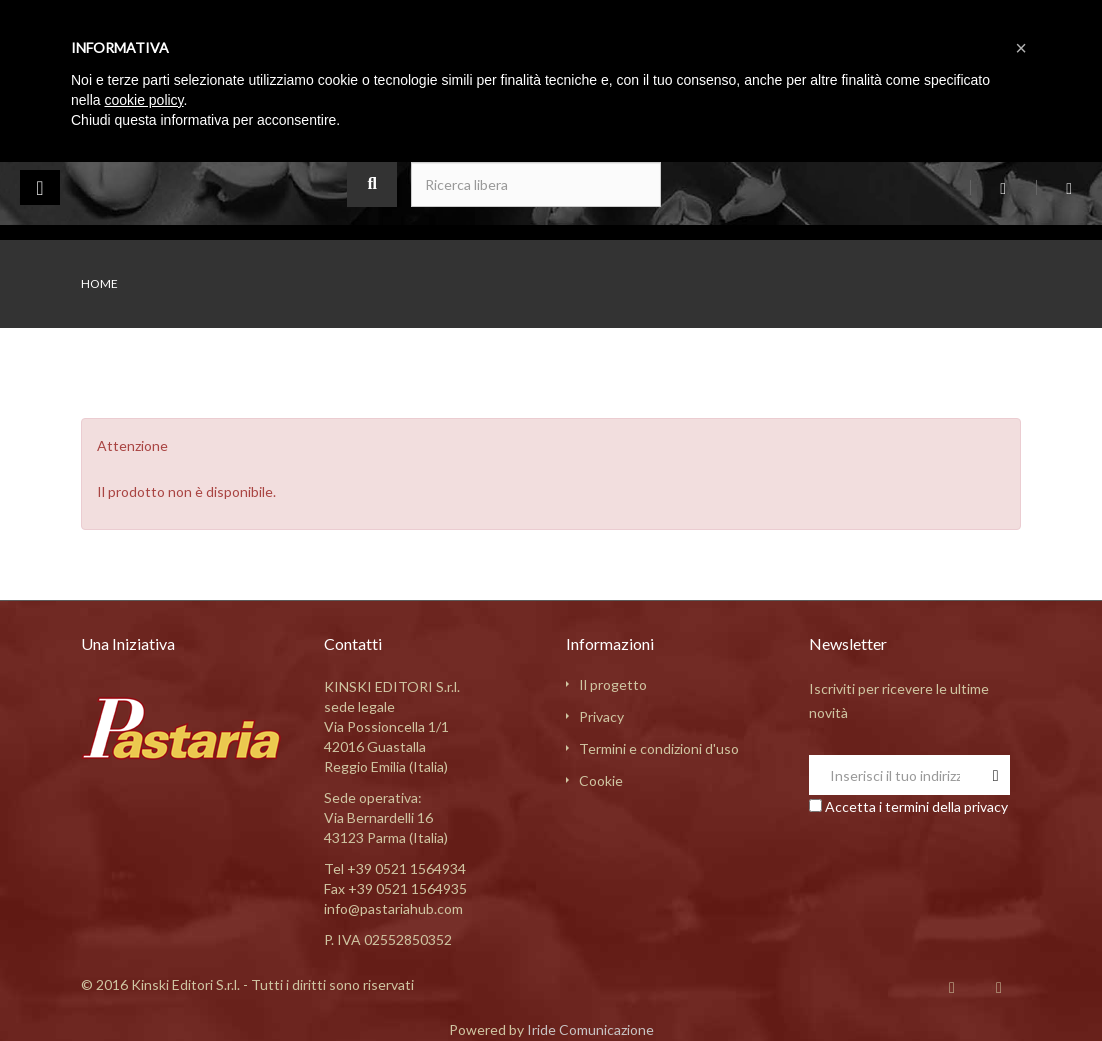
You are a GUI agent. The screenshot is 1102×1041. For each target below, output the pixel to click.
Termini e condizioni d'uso (659, 748)
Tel (395, 868)
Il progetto (613, 684)
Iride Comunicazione (590, 1029)
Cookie (601, 780)
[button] (1021, 48)
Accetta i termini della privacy (916, 806)
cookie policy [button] (143, 100)
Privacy (601, 716)
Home (99, 283)
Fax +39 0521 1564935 (395, 888)
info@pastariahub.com (393, 908)
